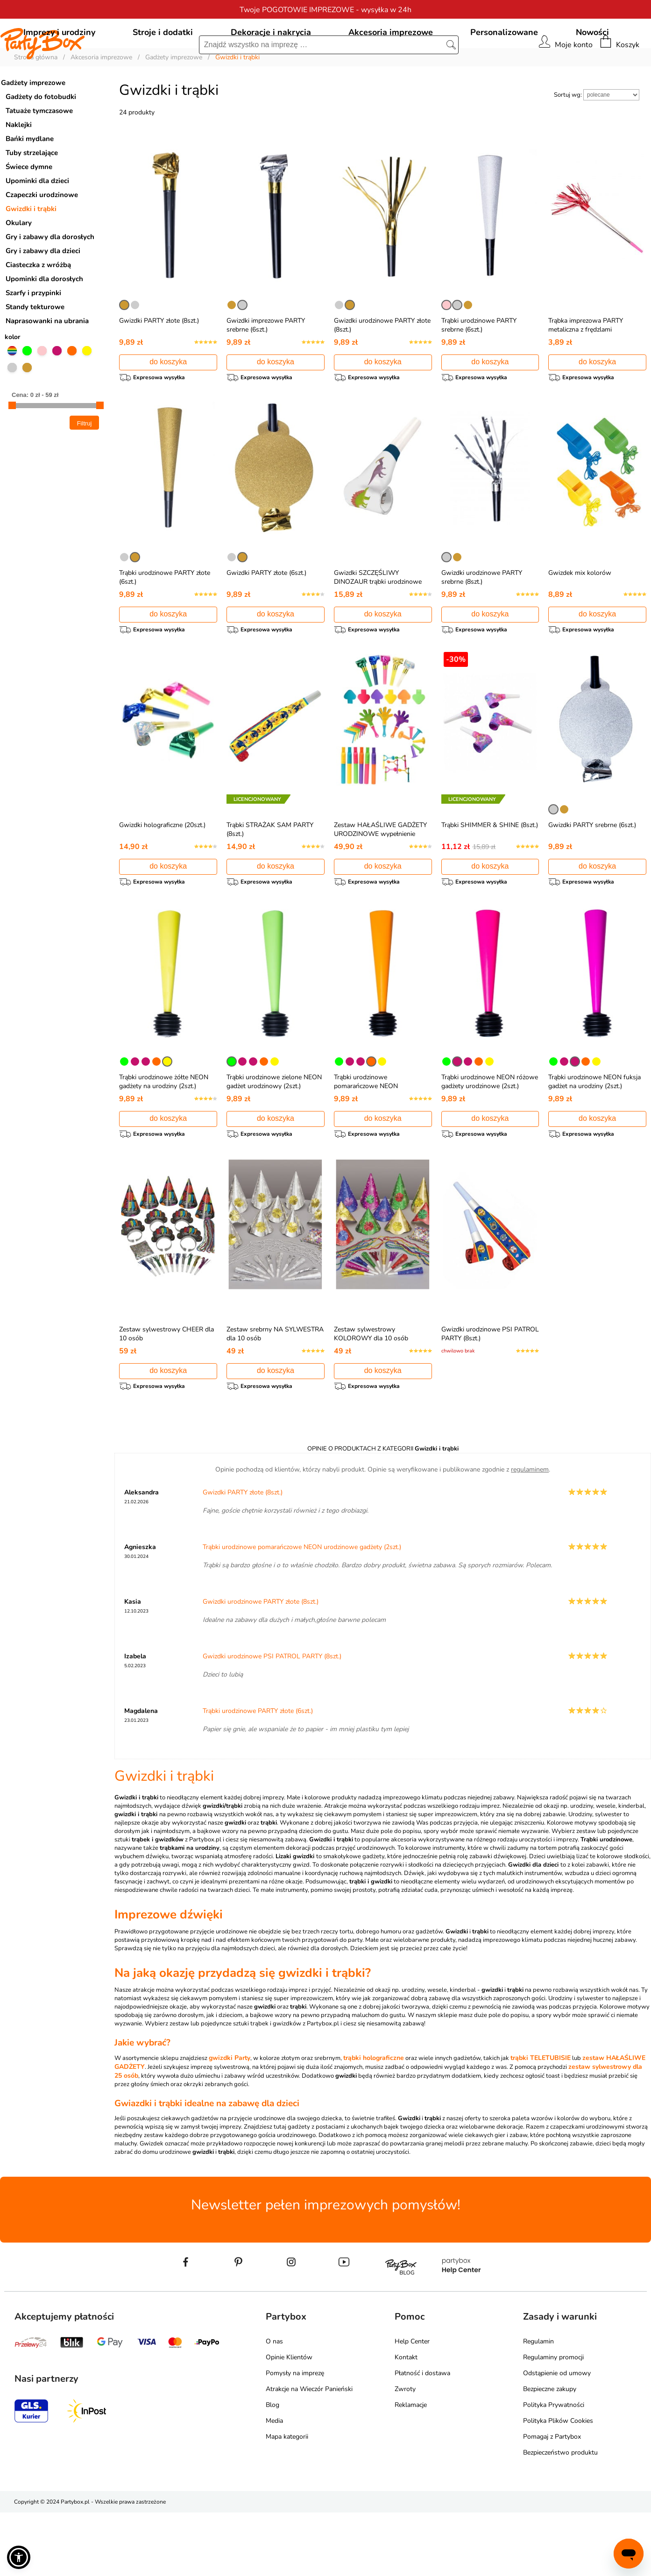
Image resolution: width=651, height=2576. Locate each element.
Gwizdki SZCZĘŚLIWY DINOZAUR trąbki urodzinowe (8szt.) (378, 628)
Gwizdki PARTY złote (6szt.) (266, 619)
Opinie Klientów (289, 2420)
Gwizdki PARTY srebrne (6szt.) (592, 875)
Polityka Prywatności (553, 2468)
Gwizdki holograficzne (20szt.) (162, 875)
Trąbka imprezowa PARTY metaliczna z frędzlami (585, 367)
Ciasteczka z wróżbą (38, 307)
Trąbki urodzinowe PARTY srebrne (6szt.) (479, 367)
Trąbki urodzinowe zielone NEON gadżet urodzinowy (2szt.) (274, 1137)
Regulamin (538, 2404)
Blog (272, 2468)
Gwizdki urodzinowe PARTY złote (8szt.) (260, 1665)
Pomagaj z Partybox (552, 2500)
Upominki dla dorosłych (44, 321)
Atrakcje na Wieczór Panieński (309, 2452)
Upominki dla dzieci (37, 223)
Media (274, 2484)
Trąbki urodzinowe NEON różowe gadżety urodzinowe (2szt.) (489, 1137)
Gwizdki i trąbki (31, 251)
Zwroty (405, 2452)
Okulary (19, 265)
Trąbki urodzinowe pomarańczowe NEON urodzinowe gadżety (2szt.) (372, 1141)
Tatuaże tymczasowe (39, 153)
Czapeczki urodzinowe (42, 237)
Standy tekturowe (35, 349)
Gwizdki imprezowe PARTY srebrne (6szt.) (265, 367)
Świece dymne (29, 209)
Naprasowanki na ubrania (47, 363)
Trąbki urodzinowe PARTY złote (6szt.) (258, 1774)
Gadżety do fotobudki (41, 139)
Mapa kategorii (287, 2500)
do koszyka (168, 404)
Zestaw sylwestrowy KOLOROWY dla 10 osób (371, 1393)
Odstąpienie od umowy (557, 2436)
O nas (274, 2404)
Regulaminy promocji (553, 2420)
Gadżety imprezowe (33, 125)
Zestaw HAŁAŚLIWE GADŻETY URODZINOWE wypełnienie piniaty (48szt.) (380, 884)
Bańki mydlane (30, 181)
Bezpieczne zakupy (549, 2452)
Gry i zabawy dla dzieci (43, 293)
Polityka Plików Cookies (558, 2484)
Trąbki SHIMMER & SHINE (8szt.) (489, 875)
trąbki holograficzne (373, 2121)
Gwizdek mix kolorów (579, 619)
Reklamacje (411, 2468)
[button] (18, 2557)
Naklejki (19, 167)
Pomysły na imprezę (295, 2436)
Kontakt (406, 2420)
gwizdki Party (229, 2121)
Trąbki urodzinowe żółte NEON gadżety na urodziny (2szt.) (163, 1137)
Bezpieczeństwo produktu (560, 2516)
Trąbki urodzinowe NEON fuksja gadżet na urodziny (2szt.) (594, 1137)
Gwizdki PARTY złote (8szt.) (159, 363)
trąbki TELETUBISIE (540, 2121)
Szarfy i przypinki (33, 335)
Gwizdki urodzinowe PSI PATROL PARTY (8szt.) (272, 1719)
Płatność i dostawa (422, 2436)
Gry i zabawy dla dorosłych (50, 279)
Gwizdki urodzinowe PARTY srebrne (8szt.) (481, 624)
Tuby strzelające (32, 195)
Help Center (412, 2404)
